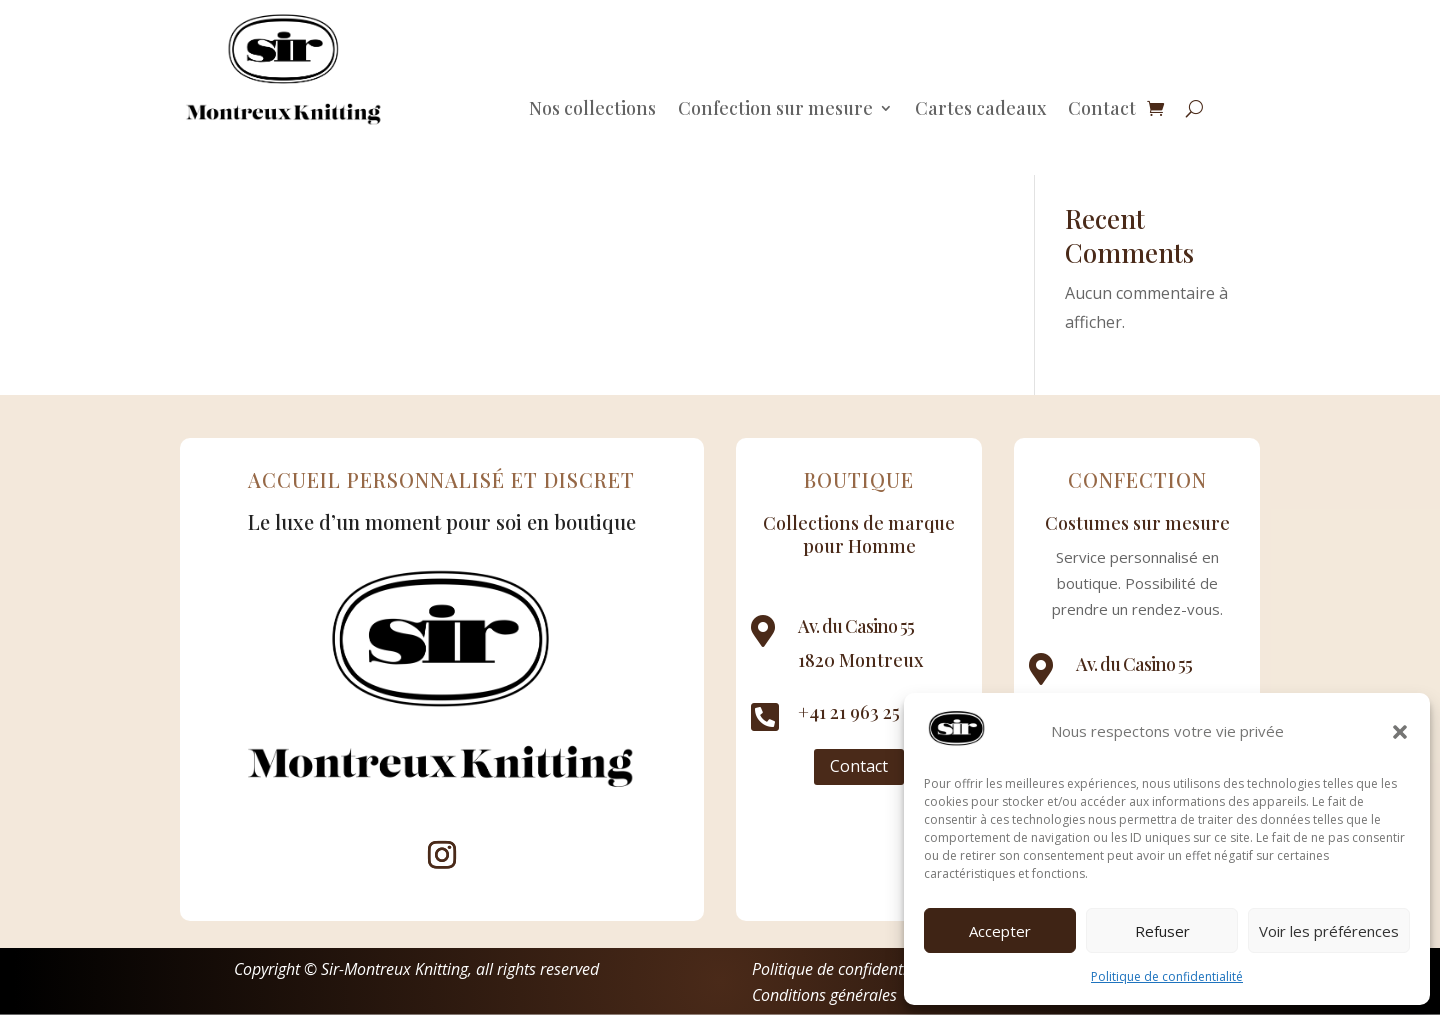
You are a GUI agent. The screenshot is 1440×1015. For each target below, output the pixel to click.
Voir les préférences (1329, 931)
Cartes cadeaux (980, 110)
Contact (1102, 110)
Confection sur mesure (775, 110)
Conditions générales (824, 995)
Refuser (1162, 931)
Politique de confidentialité (1167, 976)
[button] (1400, 732)
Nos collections (592, 110)
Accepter (1000, 931)
